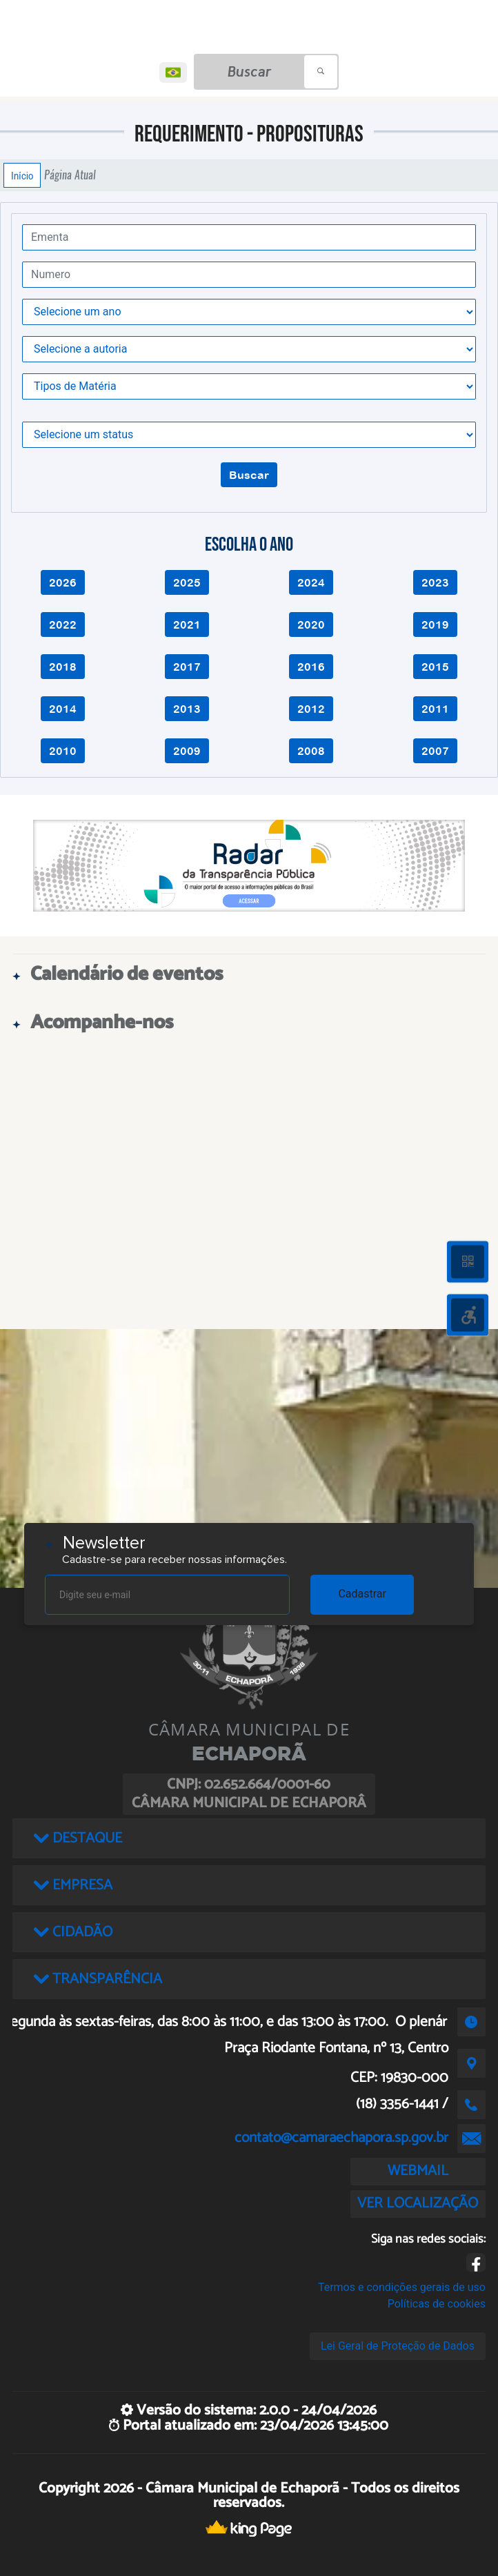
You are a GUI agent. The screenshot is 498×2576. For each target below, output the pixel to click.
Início (22, 175)
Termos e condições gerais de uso (402, 2287)
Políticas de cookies (437, 2303)
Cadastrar (362, 1593)
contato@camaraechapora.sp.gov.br (341, 2138)
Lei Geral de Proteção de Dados (398, 2345)
